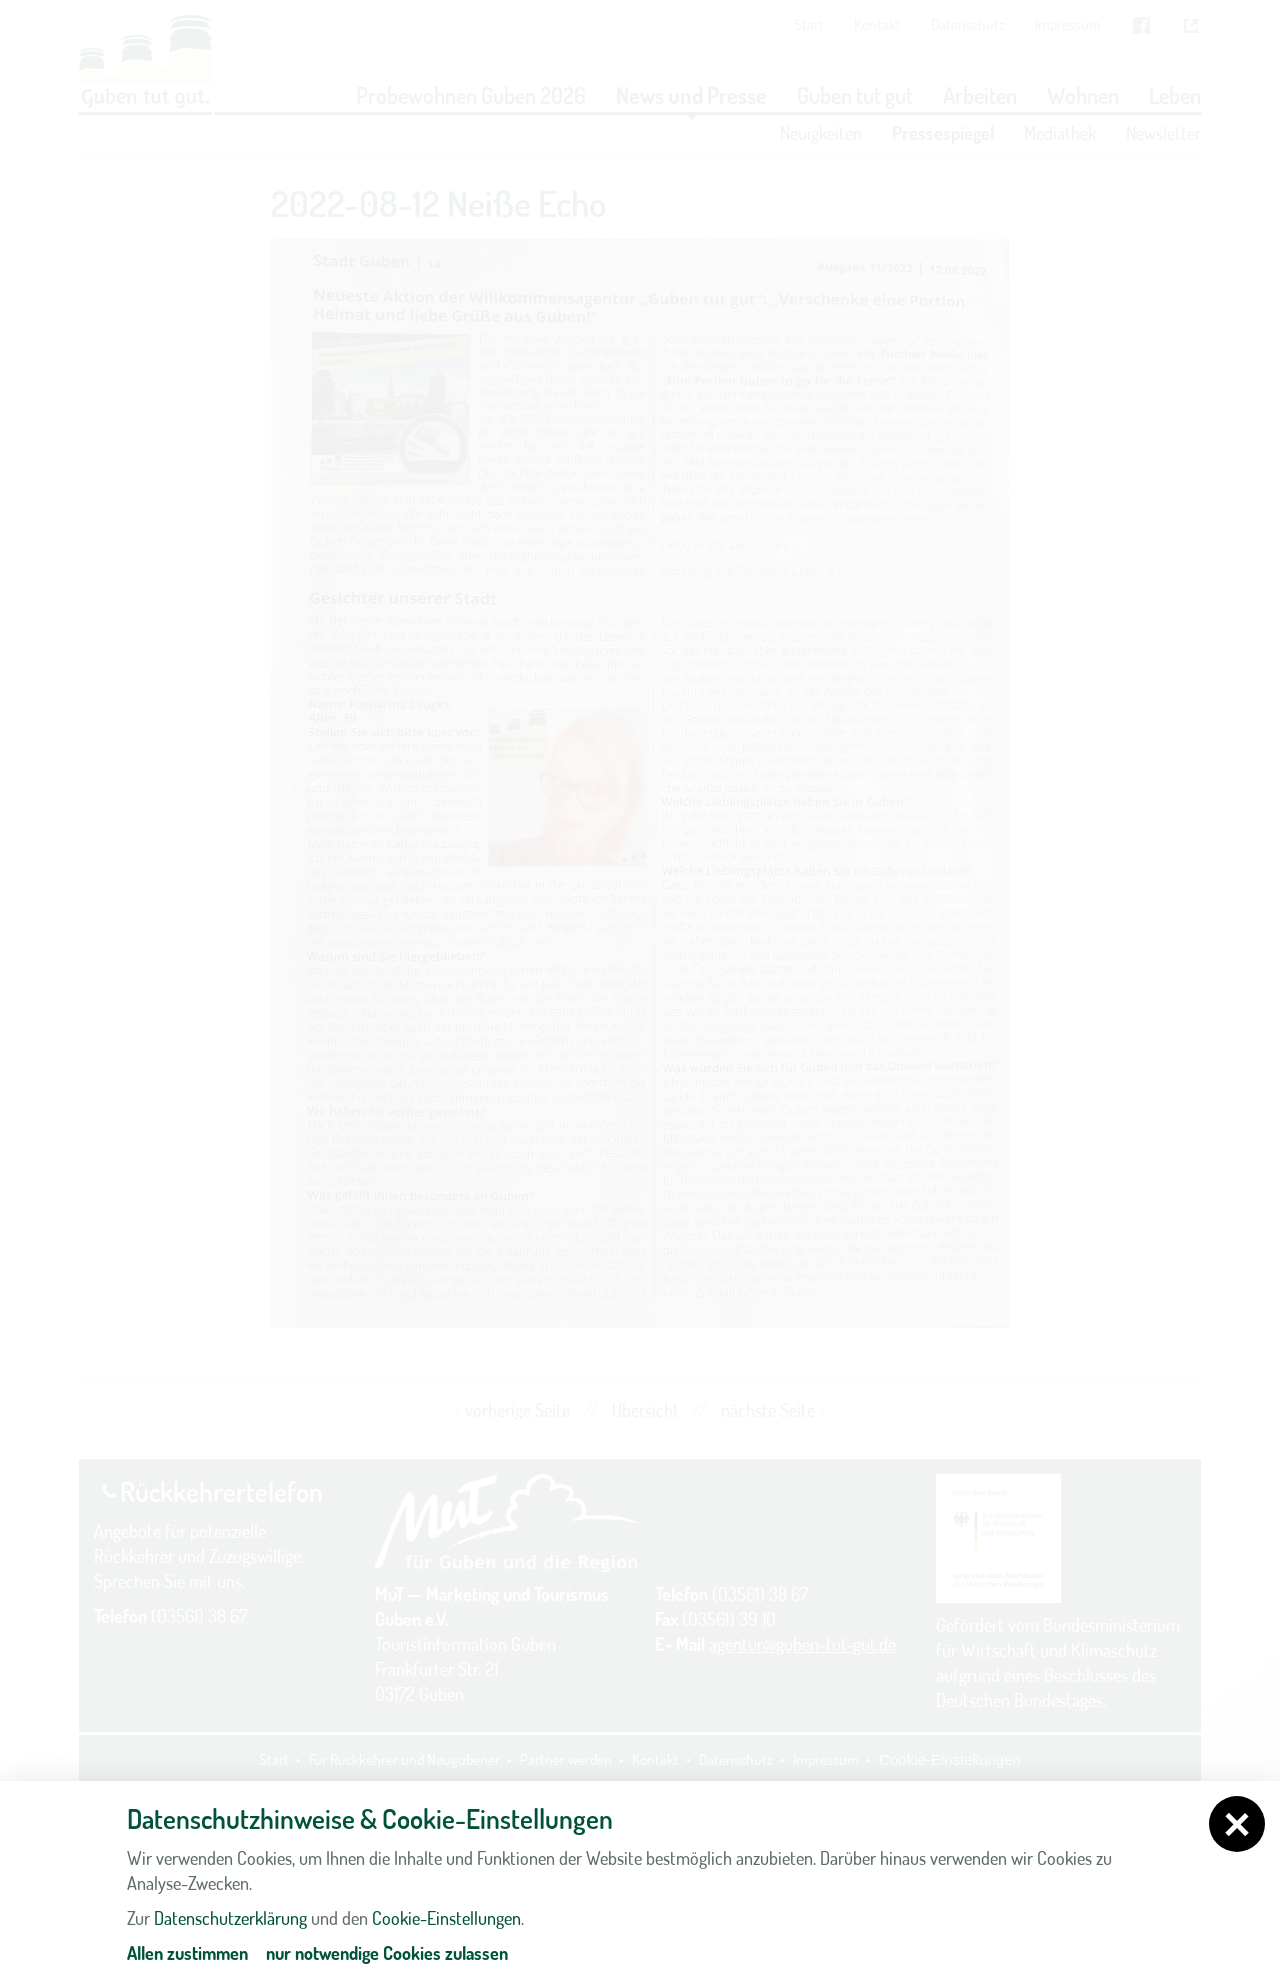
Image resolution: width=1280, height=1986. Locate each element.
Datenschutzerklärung (230, 1918)
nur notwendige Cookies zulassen (387, 1953)
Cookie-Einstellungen (446, 1918)
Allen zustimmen (187, 1953)
